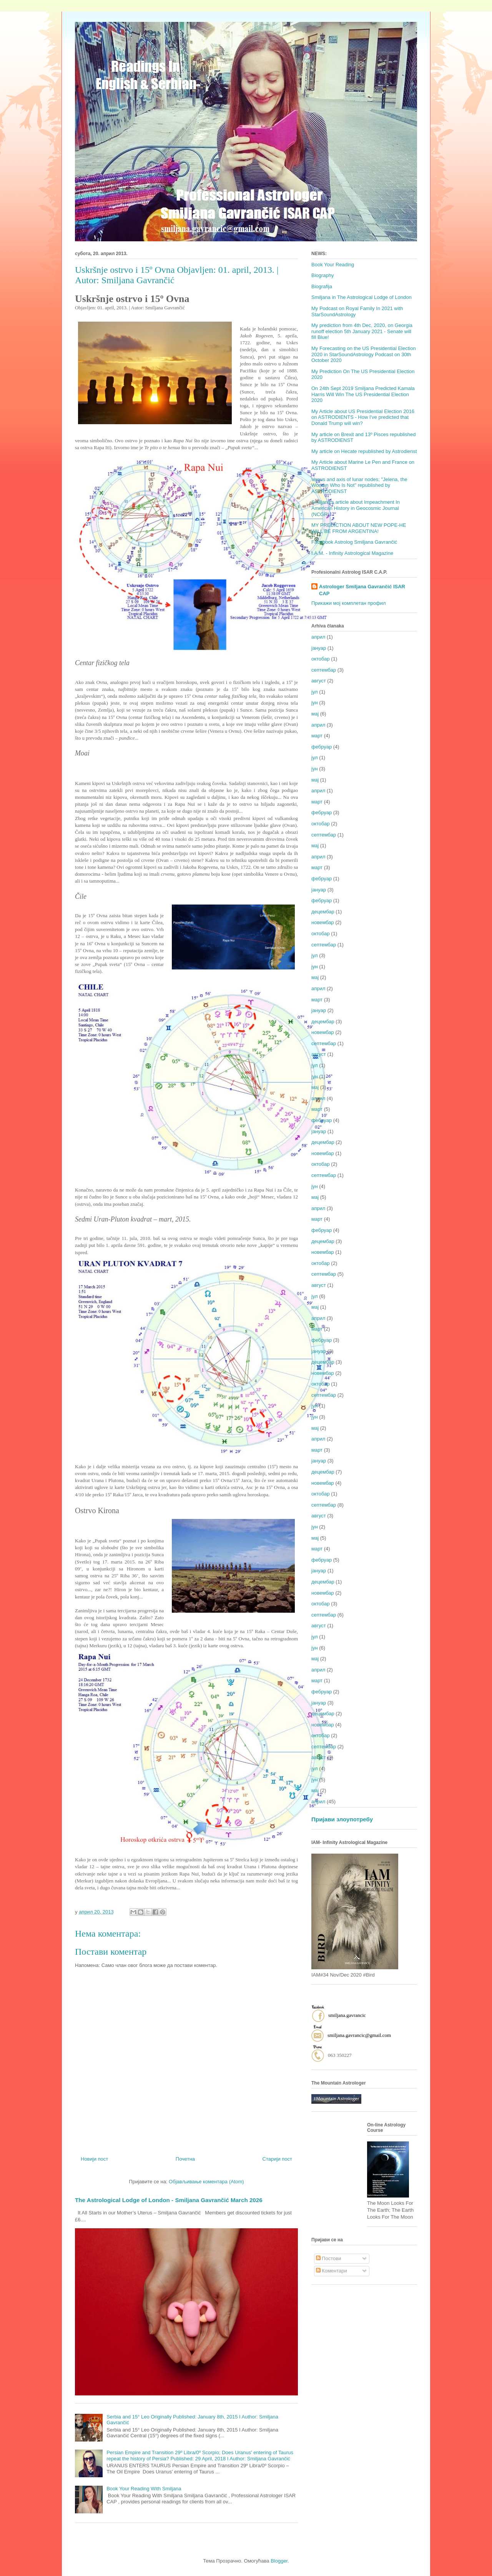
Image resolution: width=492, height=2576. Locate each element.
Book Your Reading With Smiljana (143, 2488)
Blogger (279, 2561)
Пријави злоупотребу (342, 1819)
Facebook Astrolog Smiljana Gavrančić (354, 542)
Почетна (185, 2159)
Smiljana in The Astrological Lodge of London (361, 297)
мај (315, 714)
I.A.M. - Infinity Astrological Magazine (352, 553)
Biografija (321, 286)
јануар (318, 648)
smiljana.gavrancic (347, 2015)
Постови (328, 2258)
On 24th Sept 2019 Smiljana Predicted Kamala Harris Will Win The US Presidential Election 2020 (363, 394)
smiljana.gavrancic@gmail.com (359, 2035)
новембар (322, 922)
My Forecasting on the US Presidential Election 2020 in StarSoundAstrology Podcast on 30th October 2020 (363, 354)
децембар (322, 912)
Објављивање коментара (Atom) (206, 2181)
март (316, 736)
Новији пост (94, 2159)
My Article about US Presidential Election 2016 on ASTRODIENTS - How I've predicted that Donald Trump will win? (362, 417)
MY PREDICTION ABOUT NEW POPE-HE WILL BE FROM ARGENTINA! (358, 528)
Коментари (331, 2271)
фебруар (321, 747)
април (318, 637)
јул (314, 692)
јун (314, 702)
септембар (323, 670)
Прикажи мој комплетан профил (348, 603)
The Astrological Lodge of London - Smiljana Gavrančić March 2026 (169, 2200)
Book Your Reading (332, 264)
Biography (322, 275)
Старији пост (277, 2159)
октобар (320, 659)
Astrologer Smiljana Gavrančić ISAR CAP (362, 590)
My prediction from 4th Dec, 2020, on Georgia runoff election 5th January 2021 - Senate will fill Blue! (361, 331)
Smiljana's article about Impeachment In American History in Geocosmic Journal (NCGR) (355, 508)
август (318, 681)
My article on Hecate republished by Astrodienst (364, 451)
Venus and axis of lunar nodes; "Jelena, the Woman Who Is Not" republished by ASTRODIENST (359, 485)
